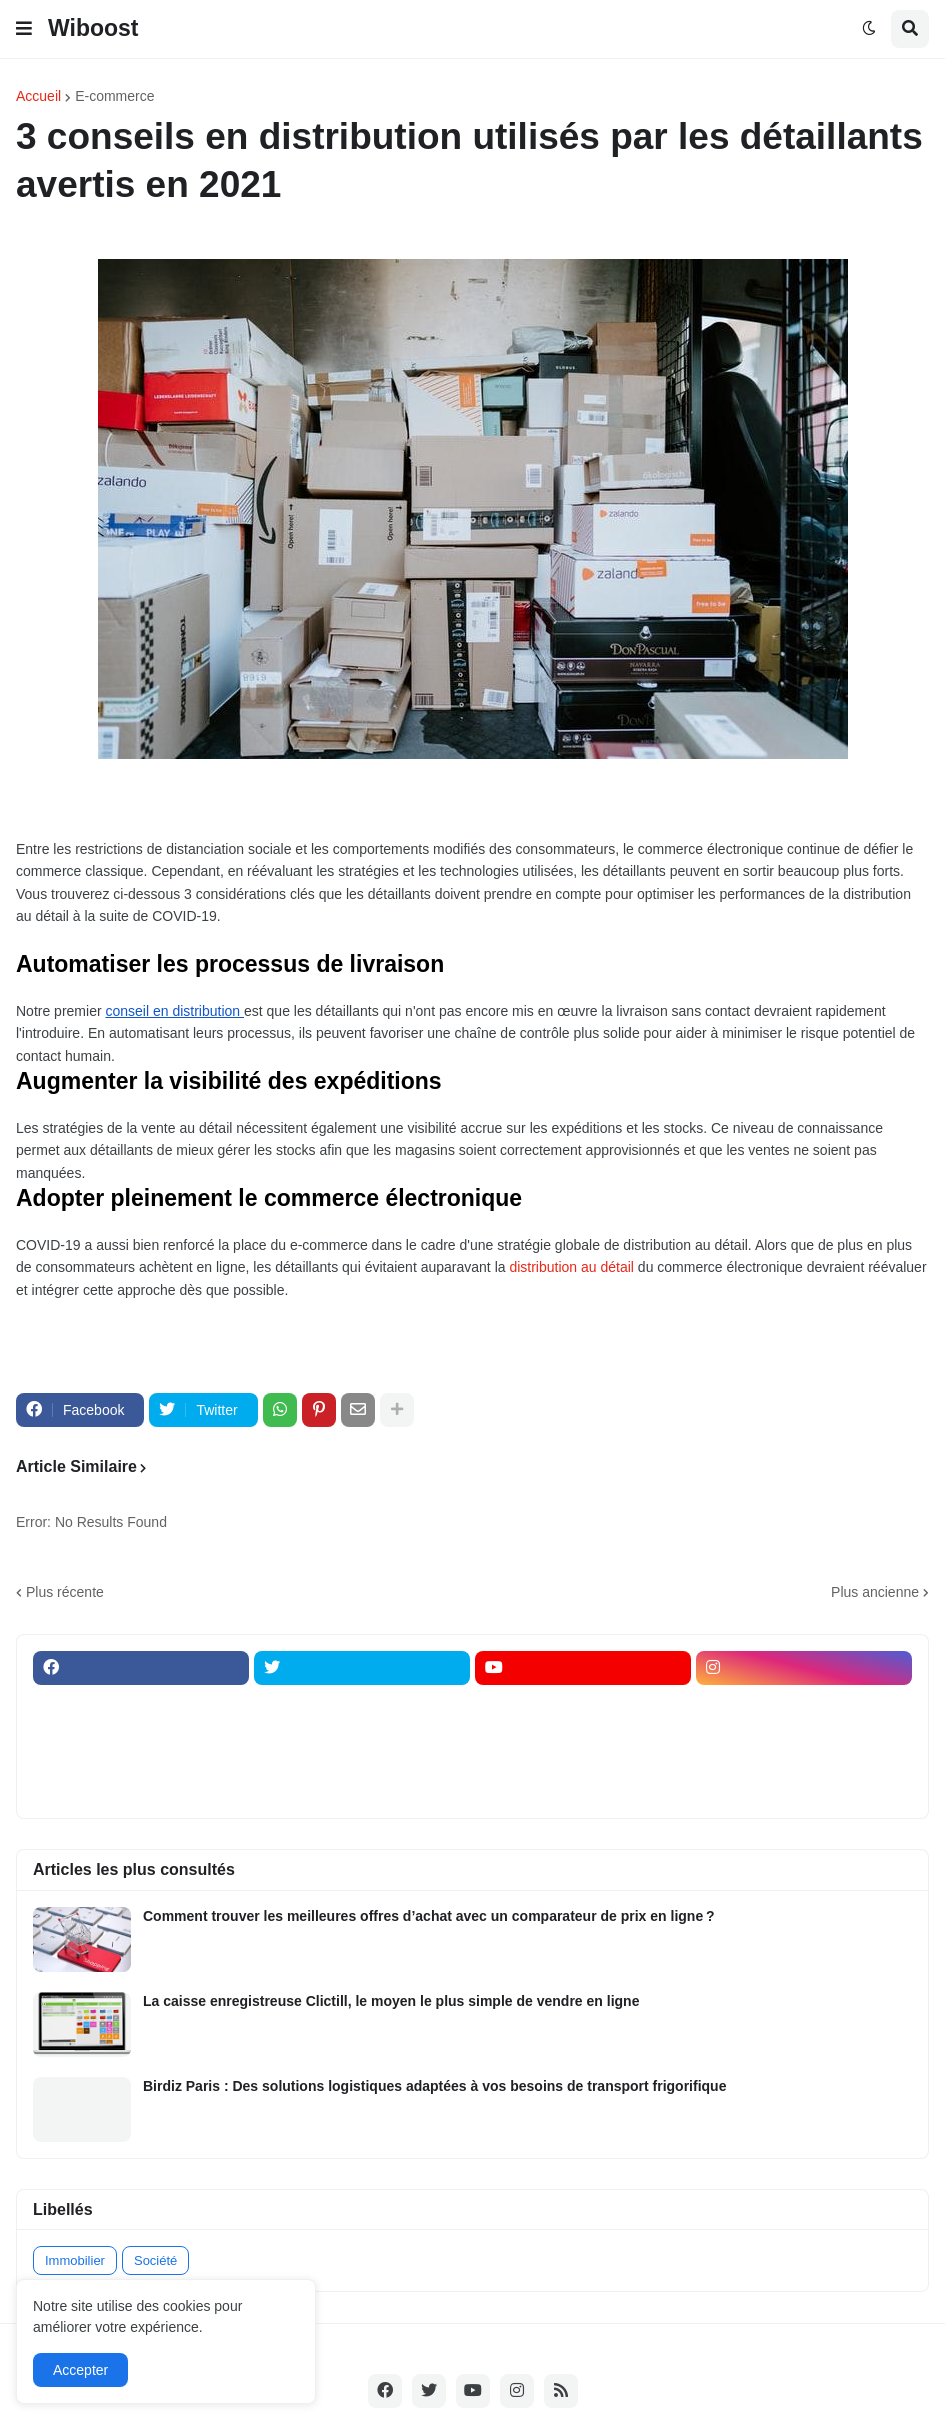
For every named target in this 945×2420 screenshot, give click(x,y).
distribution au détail (571, 1267)
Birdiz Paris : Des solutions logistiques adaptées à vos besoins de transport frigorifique (434, 2086)
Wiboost (93, 28)
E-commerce (114, 96)
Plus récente (65, 1592)
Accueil (38, 96)
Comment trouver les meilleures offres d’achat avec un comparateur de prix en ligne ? (429, 1916)
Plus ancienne (875, 1592)
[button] (24, 29)
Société (155, 2260)
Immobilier (75, 2260)
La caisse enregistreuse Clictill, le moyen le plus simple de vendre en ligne (391, 2001)
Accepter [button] (80, 2370)
